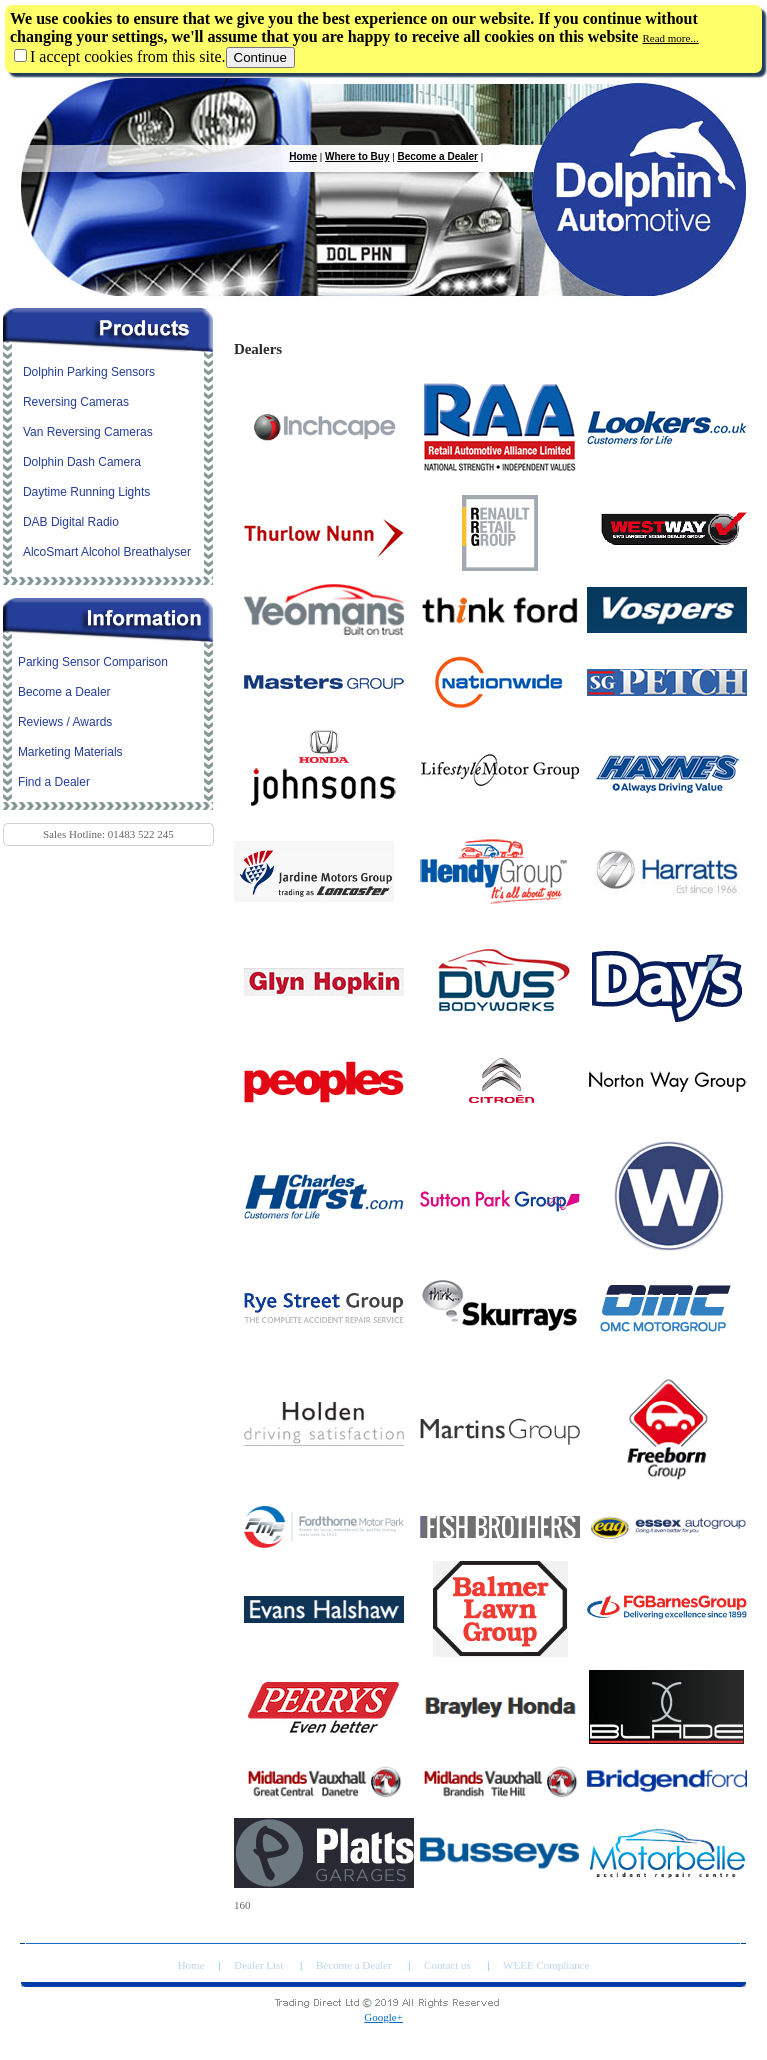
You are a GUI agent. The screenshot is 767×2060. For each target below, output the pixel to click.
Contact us (449, 1965)
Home (303, 156)
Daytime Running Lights (86, 492)
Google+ (383, 2017)
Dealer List (260, 1965)
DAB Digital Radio (71, 522)
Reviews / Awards (65, 722)
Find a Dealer (54, 782)
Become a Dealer (437, 156)
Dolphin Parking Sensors (89, 372)
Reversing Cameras (76, 402)
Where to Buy (357, 156)
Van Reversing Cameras (88, 432)
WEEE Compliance (546, 1965)
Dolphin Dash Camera (82, 462)
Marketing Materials (70, 752)
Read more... (670, 38)
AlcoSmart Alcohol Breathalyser (107, 552)
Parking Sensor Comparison (93, 662)
